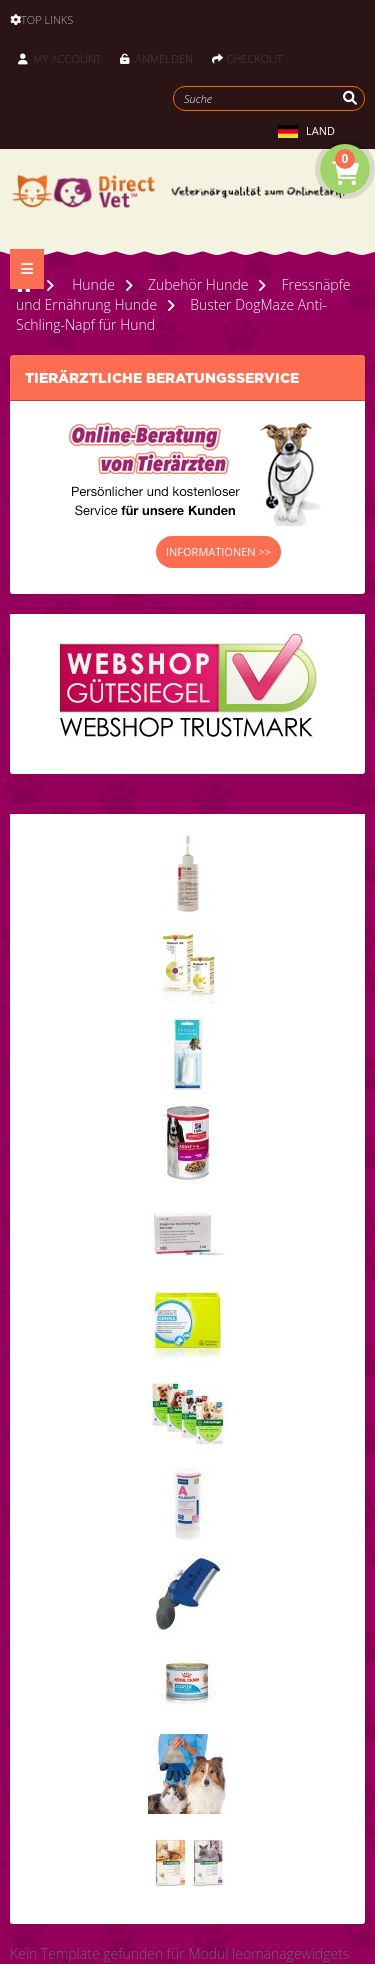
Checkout (247, 58)
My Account (59, 58)
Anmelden (156, 58)
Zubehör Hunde (198, 284)
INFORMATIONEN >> (218, 551)
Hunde (93, 284)
